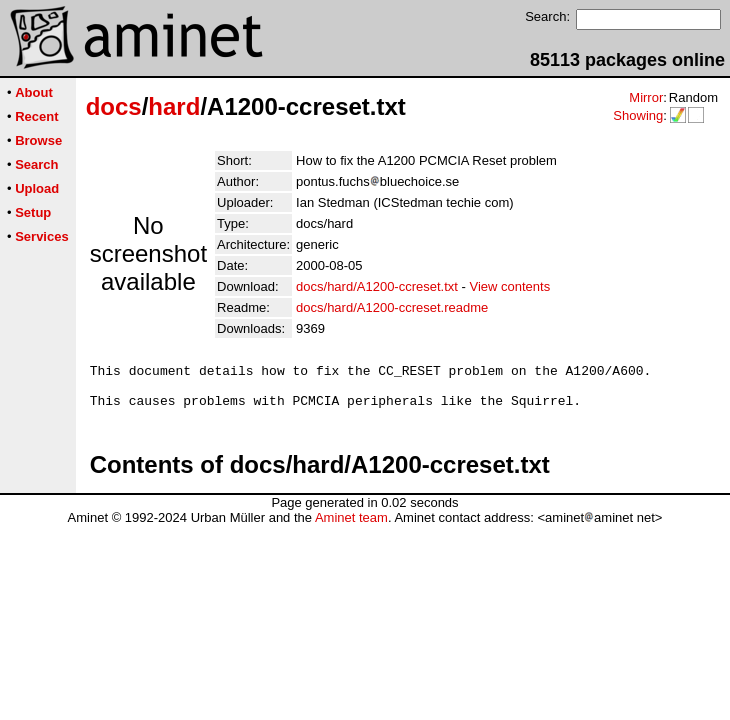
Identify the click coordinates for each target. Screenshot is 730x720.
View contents (509, 286)
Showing (638, 115)
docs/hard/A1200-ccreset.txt (377, 286)
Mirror (646, 97)
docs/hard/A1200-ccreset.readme (392, 307)
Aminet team (351, 526)
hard (174, 106)
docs (114, 106)
